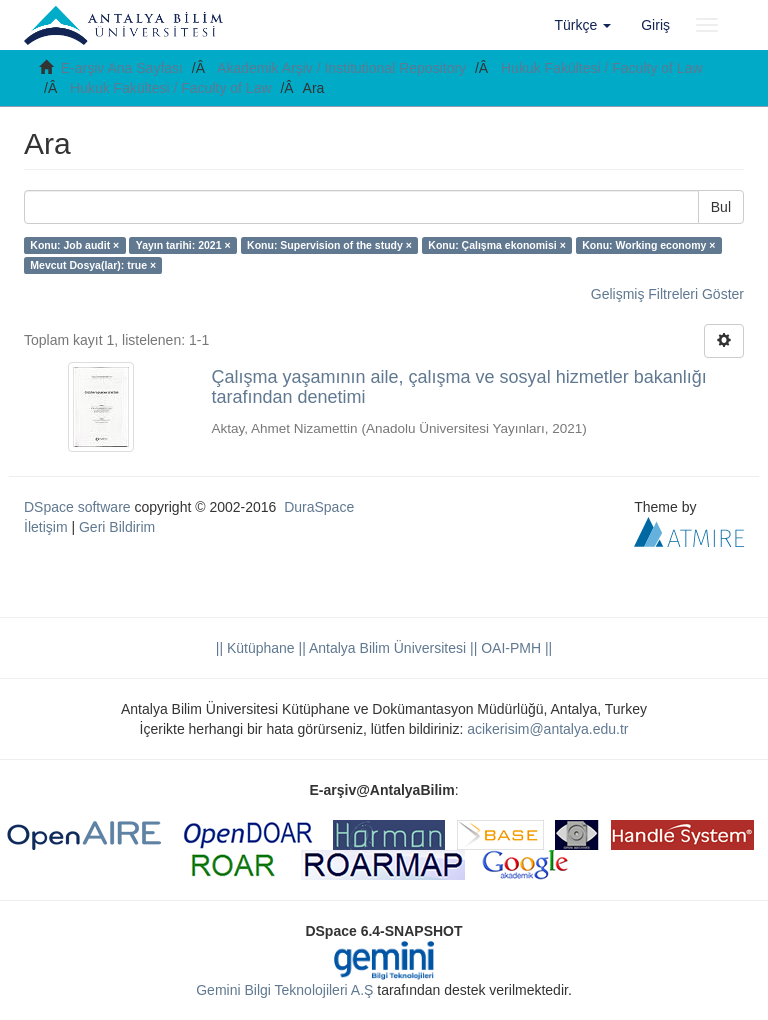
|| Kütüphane (255, 648)
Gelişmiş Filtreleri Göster (667, 294)
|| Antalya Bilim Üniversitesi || (386, 648)
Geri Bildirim (117, 527)
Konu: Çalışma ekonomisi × (496, 245)
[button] (583, 25)
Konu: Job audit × (74, 245)
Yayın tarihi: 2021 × (183, 245)
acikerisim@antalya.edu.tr (547, 729)
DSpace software (77, 507)
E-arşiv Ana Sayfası (122, 68)
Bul (721, 207)
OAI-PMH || (514, 648)
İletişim (46, 527)
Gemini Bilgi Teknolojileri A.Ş (284, 990)
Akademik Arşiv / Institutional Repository (341, 68)
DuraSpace (319, 507)
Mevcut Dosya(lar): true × (93, 265)
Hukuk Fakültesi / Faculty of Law (602, 68)
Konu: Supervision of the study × (329, 245)
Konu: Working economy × (648, 245)
